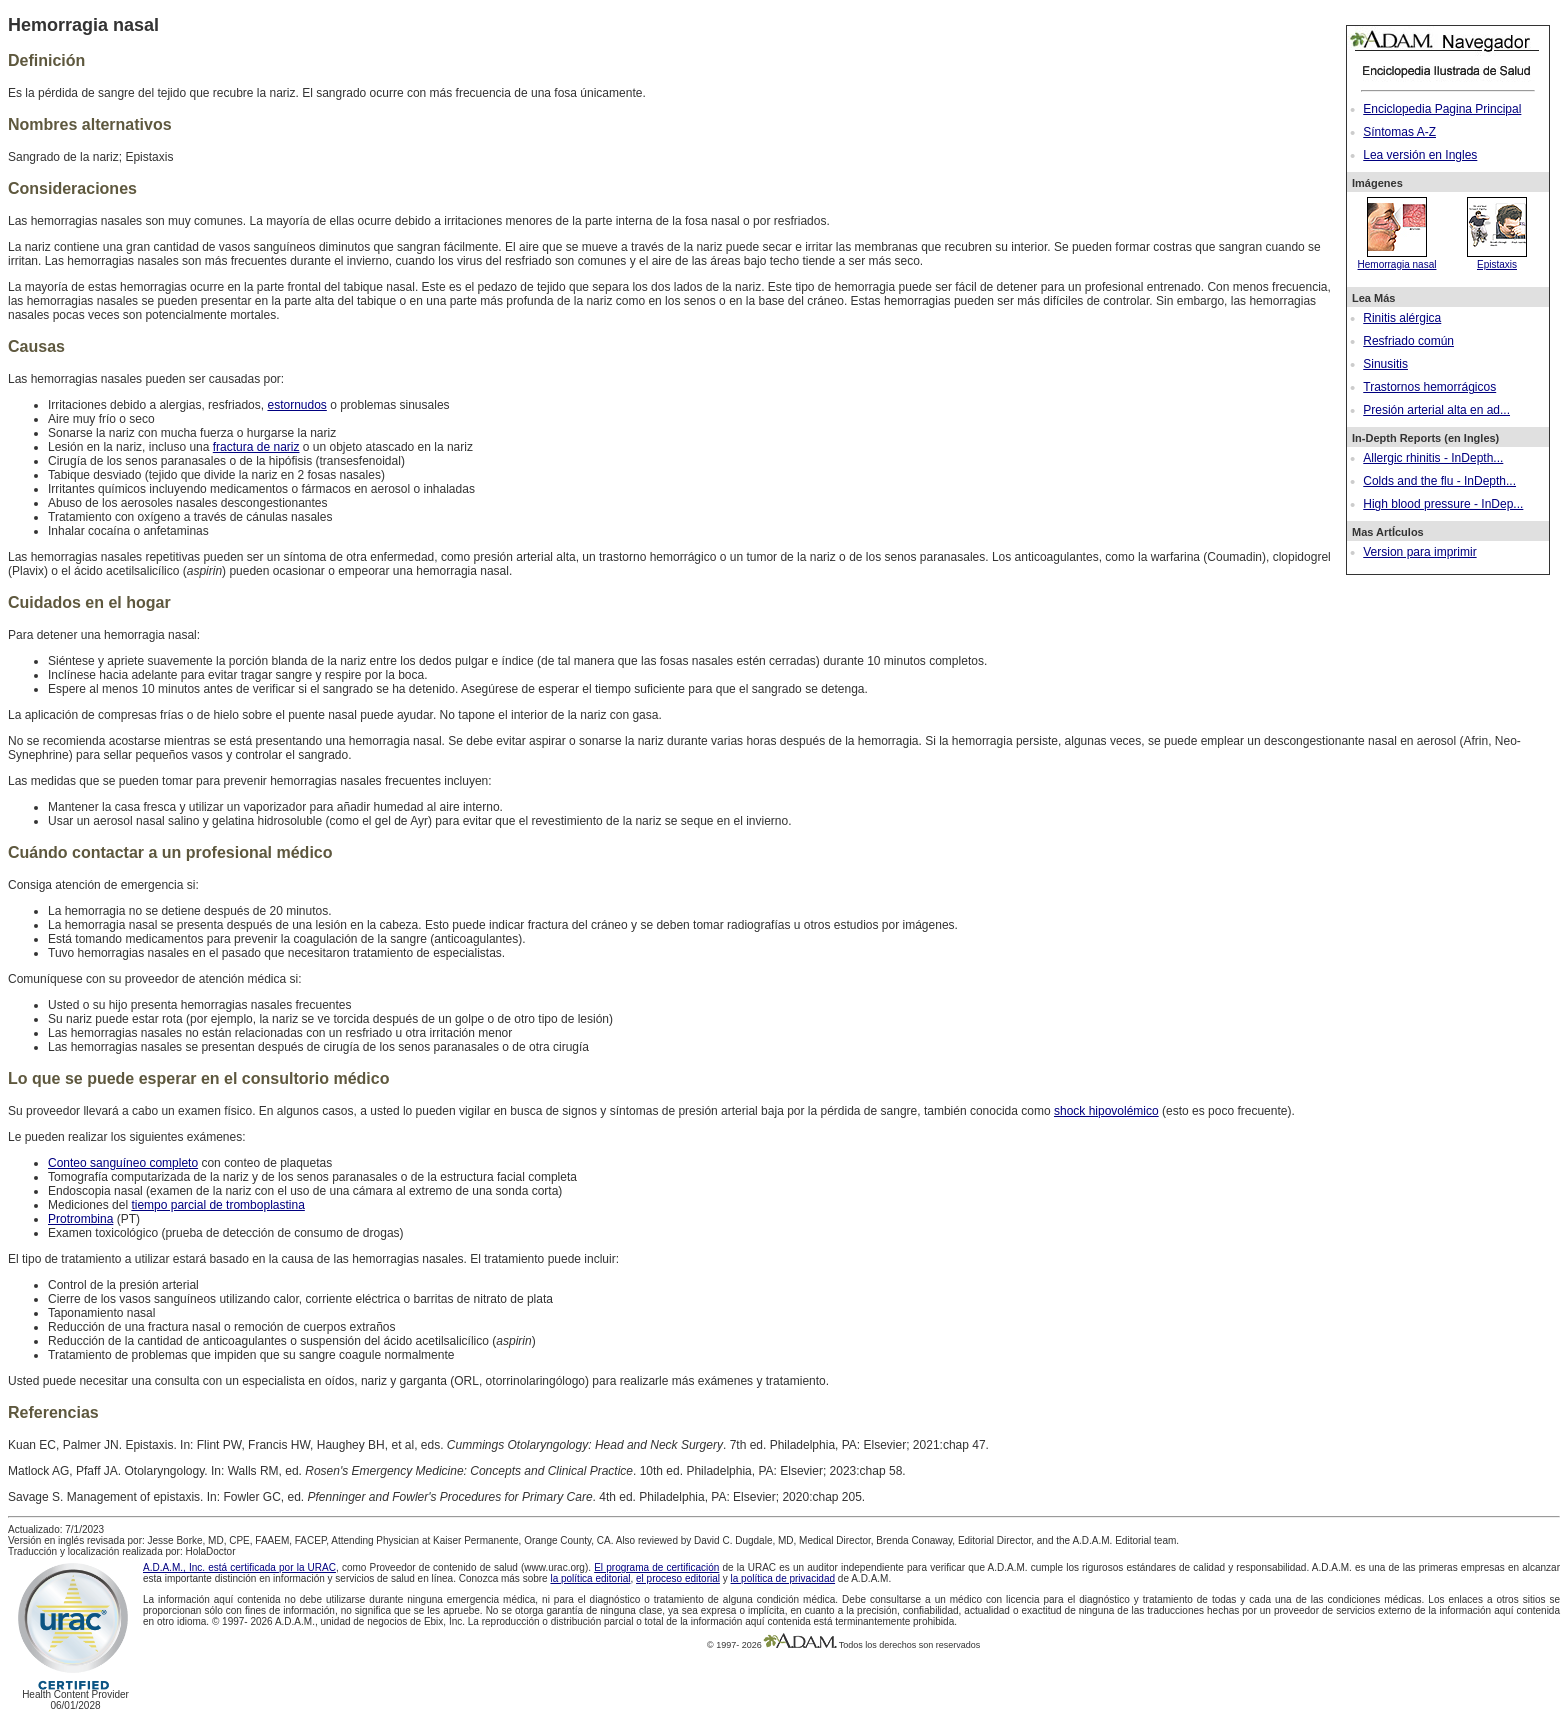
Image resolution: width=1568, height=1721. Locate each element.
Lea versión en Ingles (1420, 155)
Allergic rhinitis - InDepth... (1433, 458)
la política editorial (590, 1578)
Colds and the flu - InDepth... (1439, 481)
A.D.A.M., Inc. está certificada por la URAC (239, 1567)
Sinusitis (1385, 364)
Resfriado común (1408, 341)
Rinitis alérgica (1402, 318)
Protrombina (80, 1219)
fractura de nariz (256, 447)
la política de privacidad (783, 1578)
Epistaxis (1497, 259)
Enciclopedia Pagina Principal (1442, 109)
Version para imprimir (1419, 552)
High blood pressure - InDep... (1443, 504)
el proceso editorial (678, 1578)
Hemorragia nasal (1397, 259)
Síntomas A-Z (1399, 132)
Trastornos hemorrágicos (1429, 387)
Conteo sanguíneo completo (123, 1163)
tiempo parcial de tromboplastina (217, 1205)
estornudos (296, 405)
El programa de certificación (656, 1567)
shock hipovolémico (1106, 1111)
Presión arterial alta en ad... (1436, 410)
